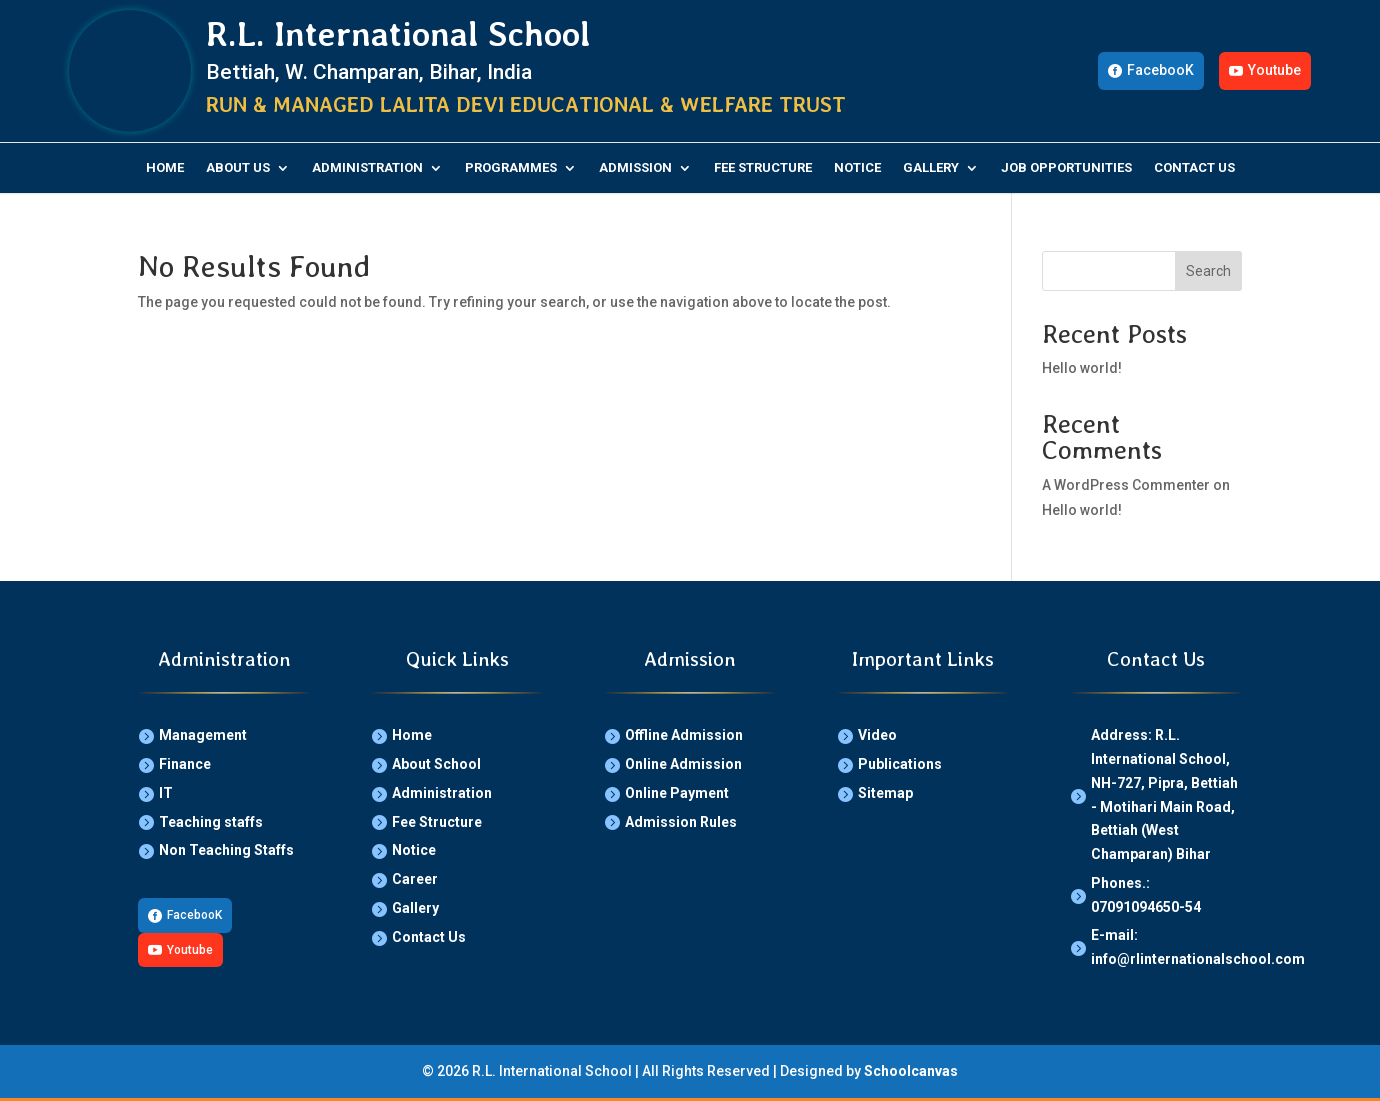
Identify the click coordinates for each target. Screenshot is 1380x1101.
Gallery (931, 168)
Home (165, 168)
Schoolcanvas (911, 1071)
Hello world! (1082, 368)
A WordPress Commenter (1126, 485)
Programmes (511, 168)
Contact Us (1194, 168)
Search (1208, 271)
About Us (238, 168)
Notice (857, 168)
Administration (367, 168)
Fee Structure (763, 168)
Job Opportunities (1066, 168)
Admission (635, 168)
